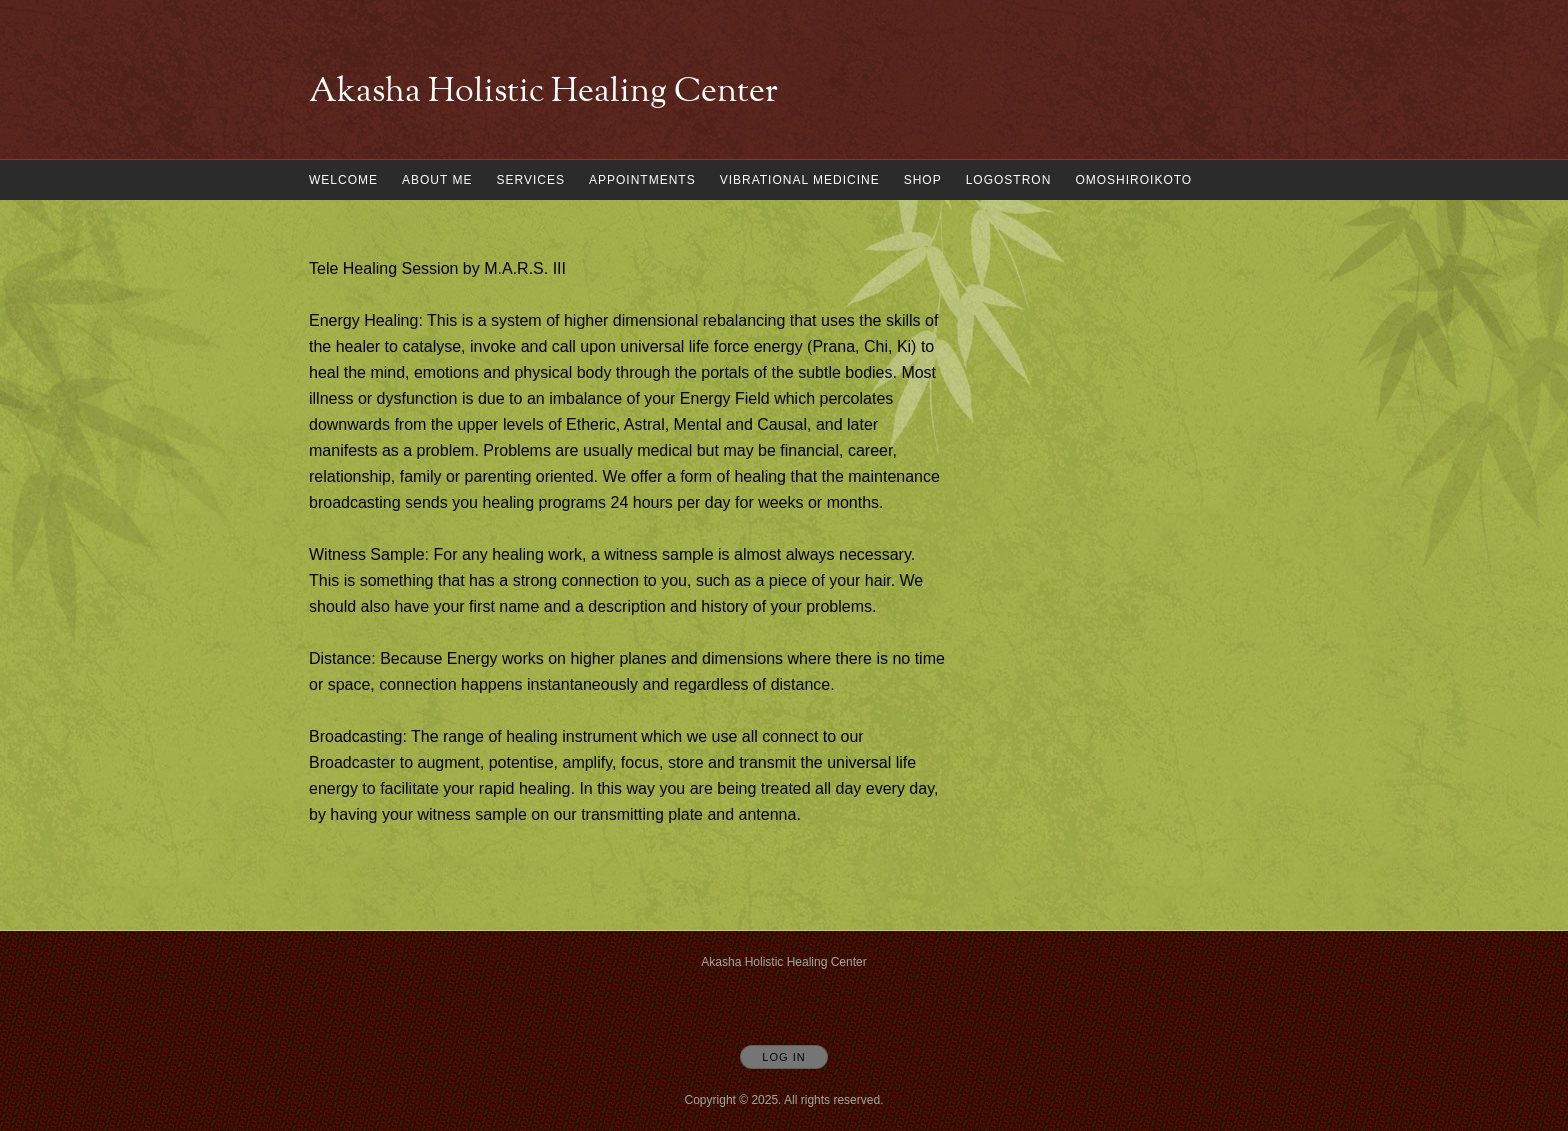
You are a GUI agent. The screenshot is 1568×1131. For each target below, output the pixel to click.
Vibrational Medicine (800, 180)
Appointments (642, 180)
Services (530, 180)
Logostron (1009, 180)
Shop (923, 180)
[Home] (543, 93)
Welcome (343, 180)
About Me (437, 180)
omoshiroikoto (1133, 180)
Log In (783, 1057)
